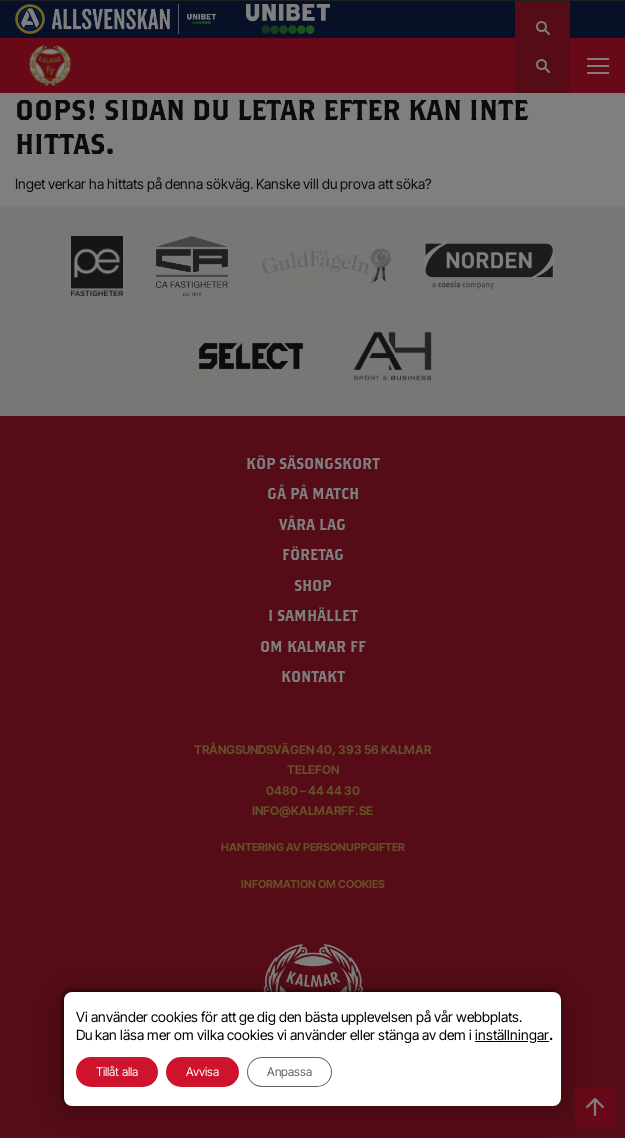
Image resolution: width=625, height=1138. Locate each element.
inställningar (512, 1034)
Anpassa (289, 1071)
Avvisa (202, 1071)
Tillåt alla (117, 1071)
